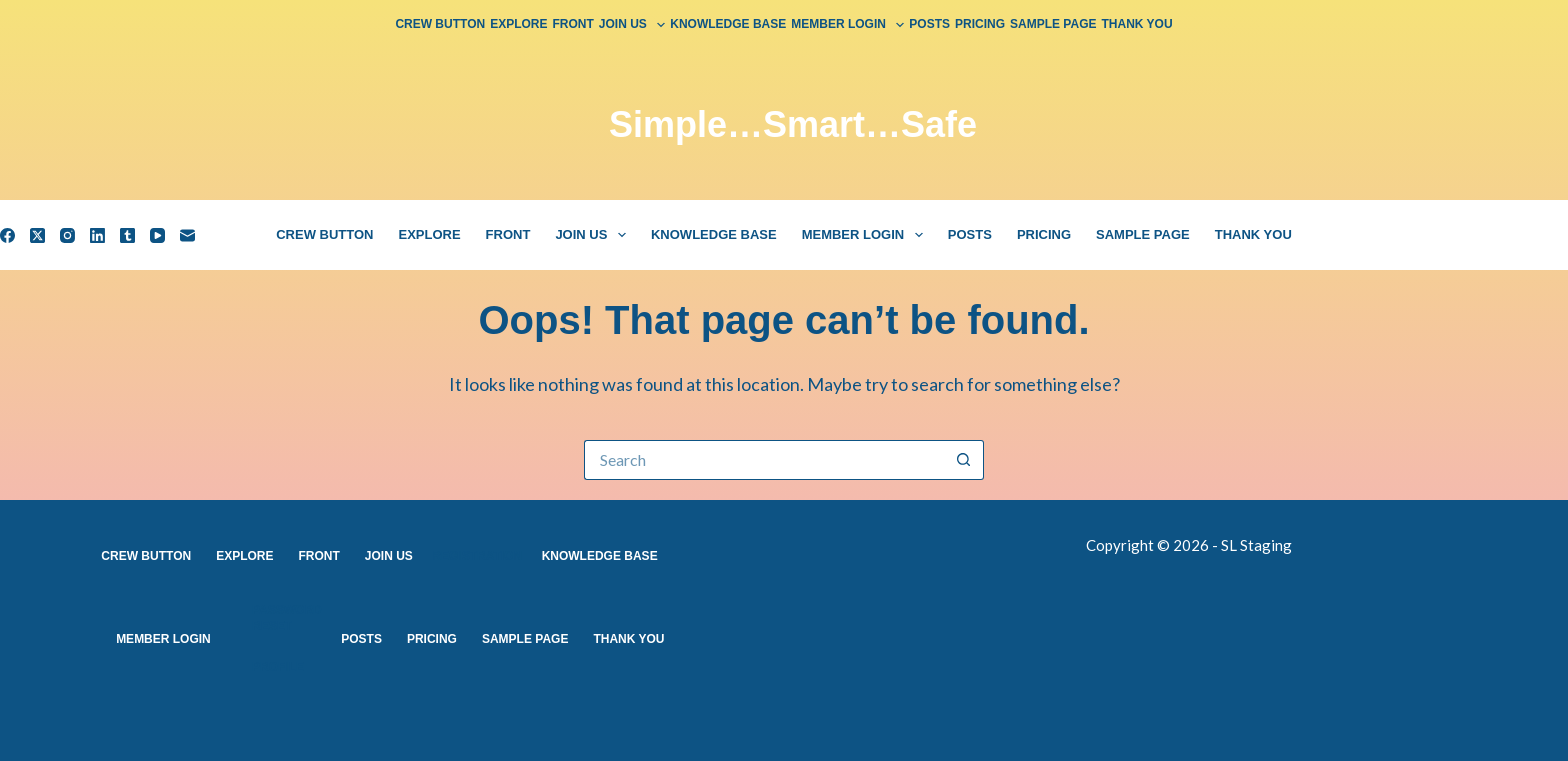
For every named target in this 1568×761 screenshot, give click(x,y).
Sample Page (1053, 24)
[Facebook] (7, 235)
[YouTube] (157, 235)
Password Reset (287, 618)
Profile (278, 667)
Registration (477, 556)
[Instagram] (67, 235)
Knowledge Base (728, 24)
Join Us (633, 25)
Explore (518, 24)
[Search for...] (764, 460)
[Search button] (964, 460)
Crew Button (440, 24)
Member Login (849, 25)
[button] (661, 25)
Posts (929, 24)
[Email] (187, 235)
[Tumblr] (127, 235)
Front (573, 24)
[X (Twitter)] (37, 235)
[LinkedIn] (97, 235)
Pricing (980, 24)
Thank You (1137, 24)
